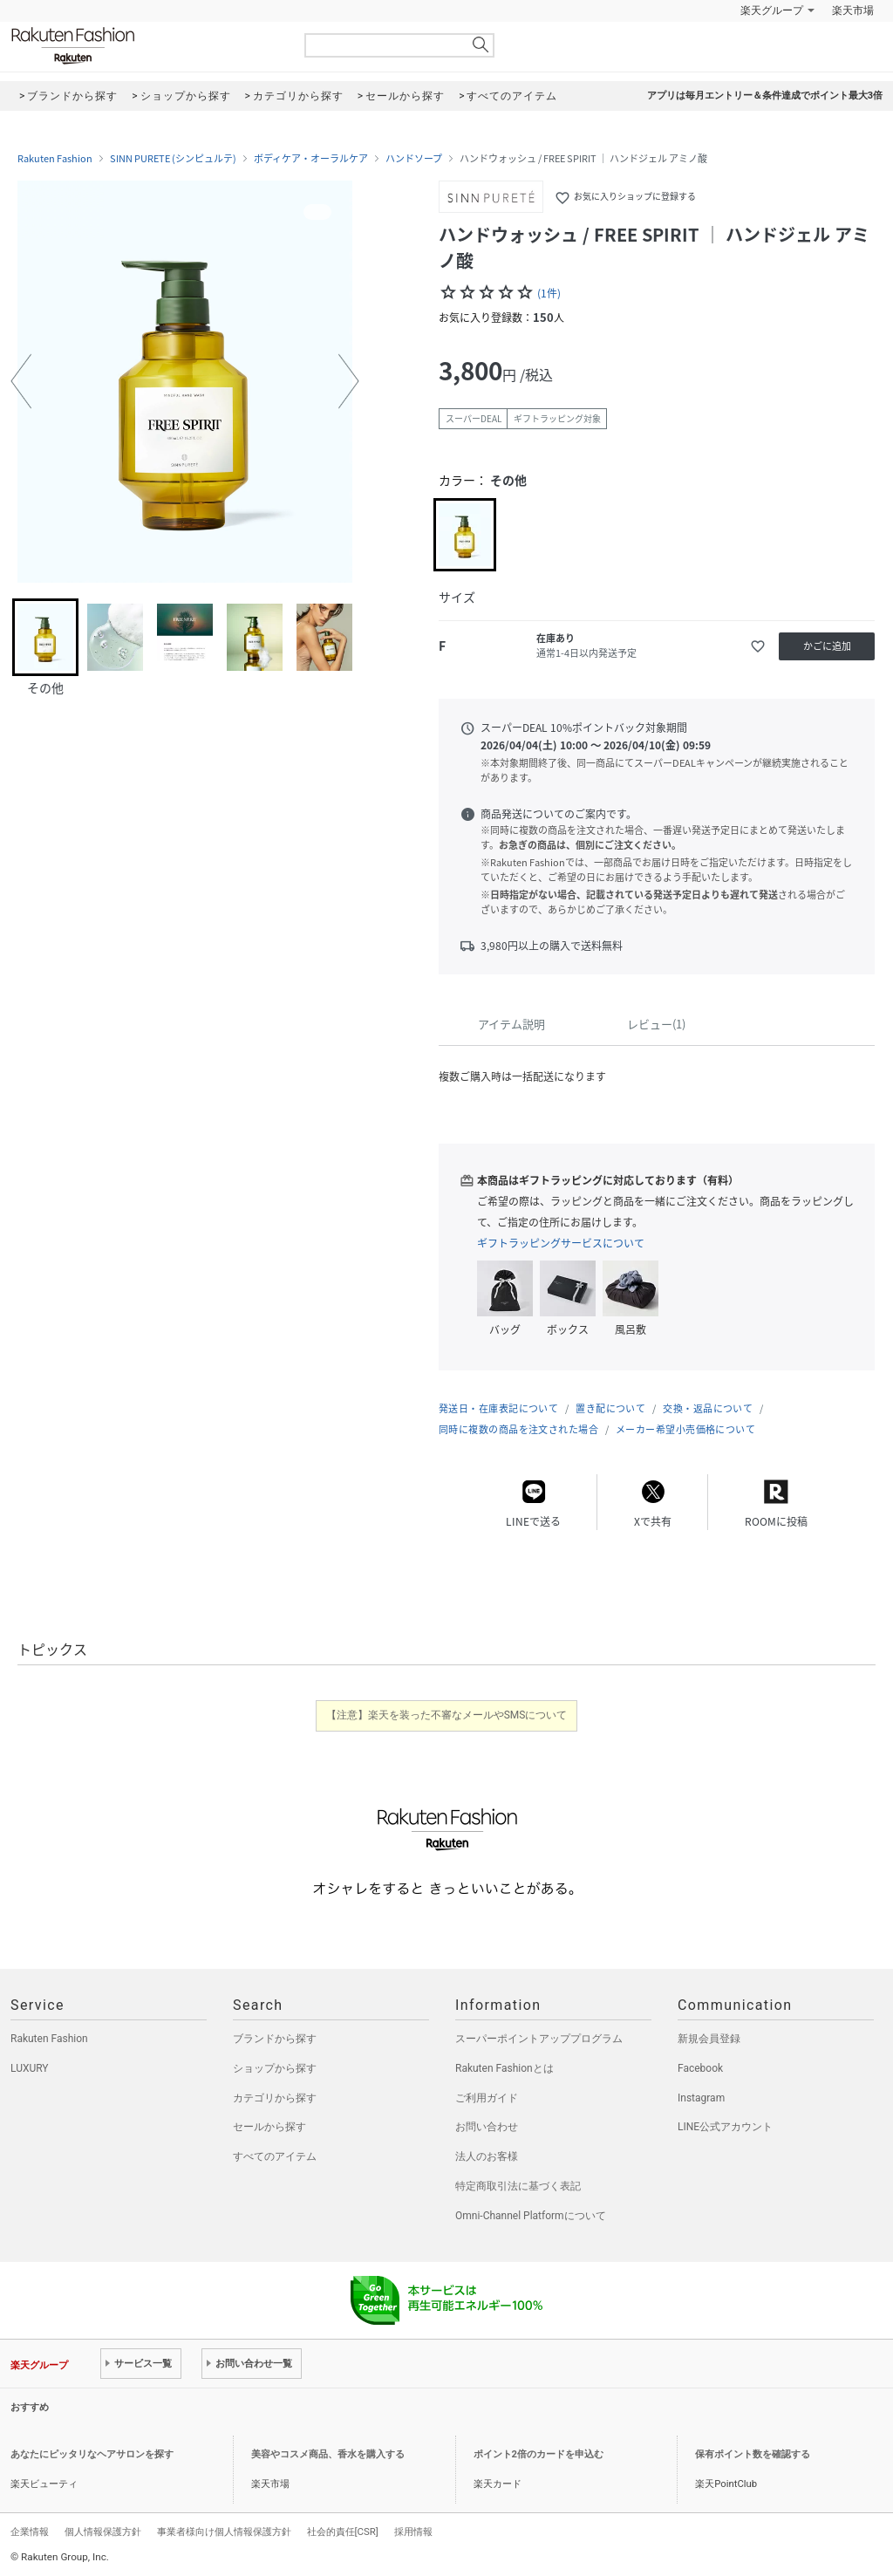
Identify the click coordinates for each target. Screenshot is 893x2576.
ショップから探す (275, 2068)
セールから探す (269, 2127)
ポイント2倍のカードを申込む (538, 2454)
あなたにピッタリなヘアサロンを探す (92, 2454)
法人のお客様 (486, 2156)
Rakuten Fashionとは (504, 2068)
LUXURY (29, 2068)
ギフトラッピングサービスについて (560, 1243)
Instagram (701, 2098)
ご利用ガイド (486, 2098)
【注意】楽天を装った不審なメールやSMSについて (447, 1715)
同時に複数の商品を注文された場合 (518, 1429)
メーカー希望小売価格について (685, 1429)
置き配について (610, 1408)
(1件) (549, 293)
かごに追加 (827, 646)
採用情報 (413, 2531)
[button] (21, 381)
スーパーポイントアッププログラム (539, 2039)
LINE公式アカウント (725, 2127)
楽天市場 (853, 10)
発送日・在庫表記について (498, 1408)
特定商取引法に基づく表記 (518, 2186)
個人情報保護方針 (103, 2531)
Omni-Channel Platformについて (530, 2216)
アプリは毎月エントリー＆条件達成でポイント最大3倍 (765, 95)
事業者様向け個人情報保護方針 (224, 2531)
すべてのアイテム (275, 2156)
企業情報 (29, 2531)
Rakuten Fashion (145, 45)
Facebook (700, 2068)
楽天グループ (771, 10)
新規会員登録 (709, 2039)
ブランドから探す (275, 2039)
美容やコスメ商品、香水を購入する (328, 2454)
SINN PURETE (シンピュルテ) (173, 159)
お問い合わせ (486, 2127)
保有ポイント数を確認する (752, 2454)
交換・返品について (708, 1408)
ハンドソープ (413, 159)
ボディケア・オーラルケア (311, 159)
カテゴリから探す (275, 2098)
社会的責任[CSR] (342, 2531)
